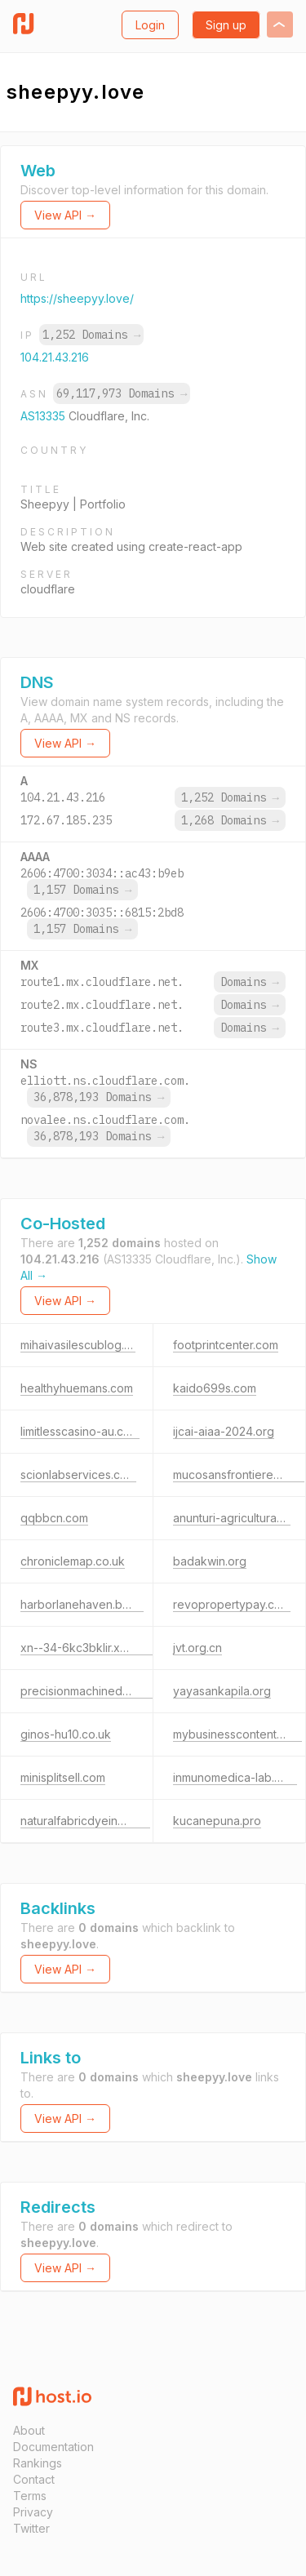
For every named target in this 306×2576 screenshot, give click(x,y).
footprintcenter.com (225, 1345)
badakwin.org (209, 1561)
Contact (34, 2479)
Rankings (37, 2463)
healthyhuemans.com (76, 1388)
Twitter (31, 2528)
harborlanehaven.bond (82, 1604)
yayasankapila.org (222, 1691)
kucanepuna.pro (217, 1821)
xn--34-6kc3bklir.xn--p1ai (88, 1647)
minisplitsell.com (62, 1777)
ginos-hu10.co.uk (65, 1734)
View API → (65, 215)
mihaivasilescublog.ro (77, 1345)
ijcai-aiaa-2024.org (223, 1431)
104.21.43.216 (54, 357)
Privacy (33, 2512)
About (29, 2430)
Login (150, 25)
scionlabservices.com (78, 1474)
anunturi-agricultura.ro (231, 1518)
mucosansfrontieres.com (238, 1474)
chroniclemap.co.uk (72, 1561)
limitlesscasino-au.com (80, 1431)
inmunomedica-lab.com (235, 1777)
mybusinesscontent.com (237, 1734)
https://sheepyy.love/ (77, 298)
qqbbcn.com (54, 1518)
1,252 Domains (91, 334)
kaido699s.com (214, 1388)
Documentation (53, 2447)
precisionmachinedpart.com (94, 1691)
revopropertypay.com (231, 1604)
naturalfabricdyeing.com (85, 1821)
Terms (30, 2496)
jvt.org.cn (197, 1647)
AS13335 (44, 416)
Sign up (226, 25)
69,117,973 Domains (121, 393)
